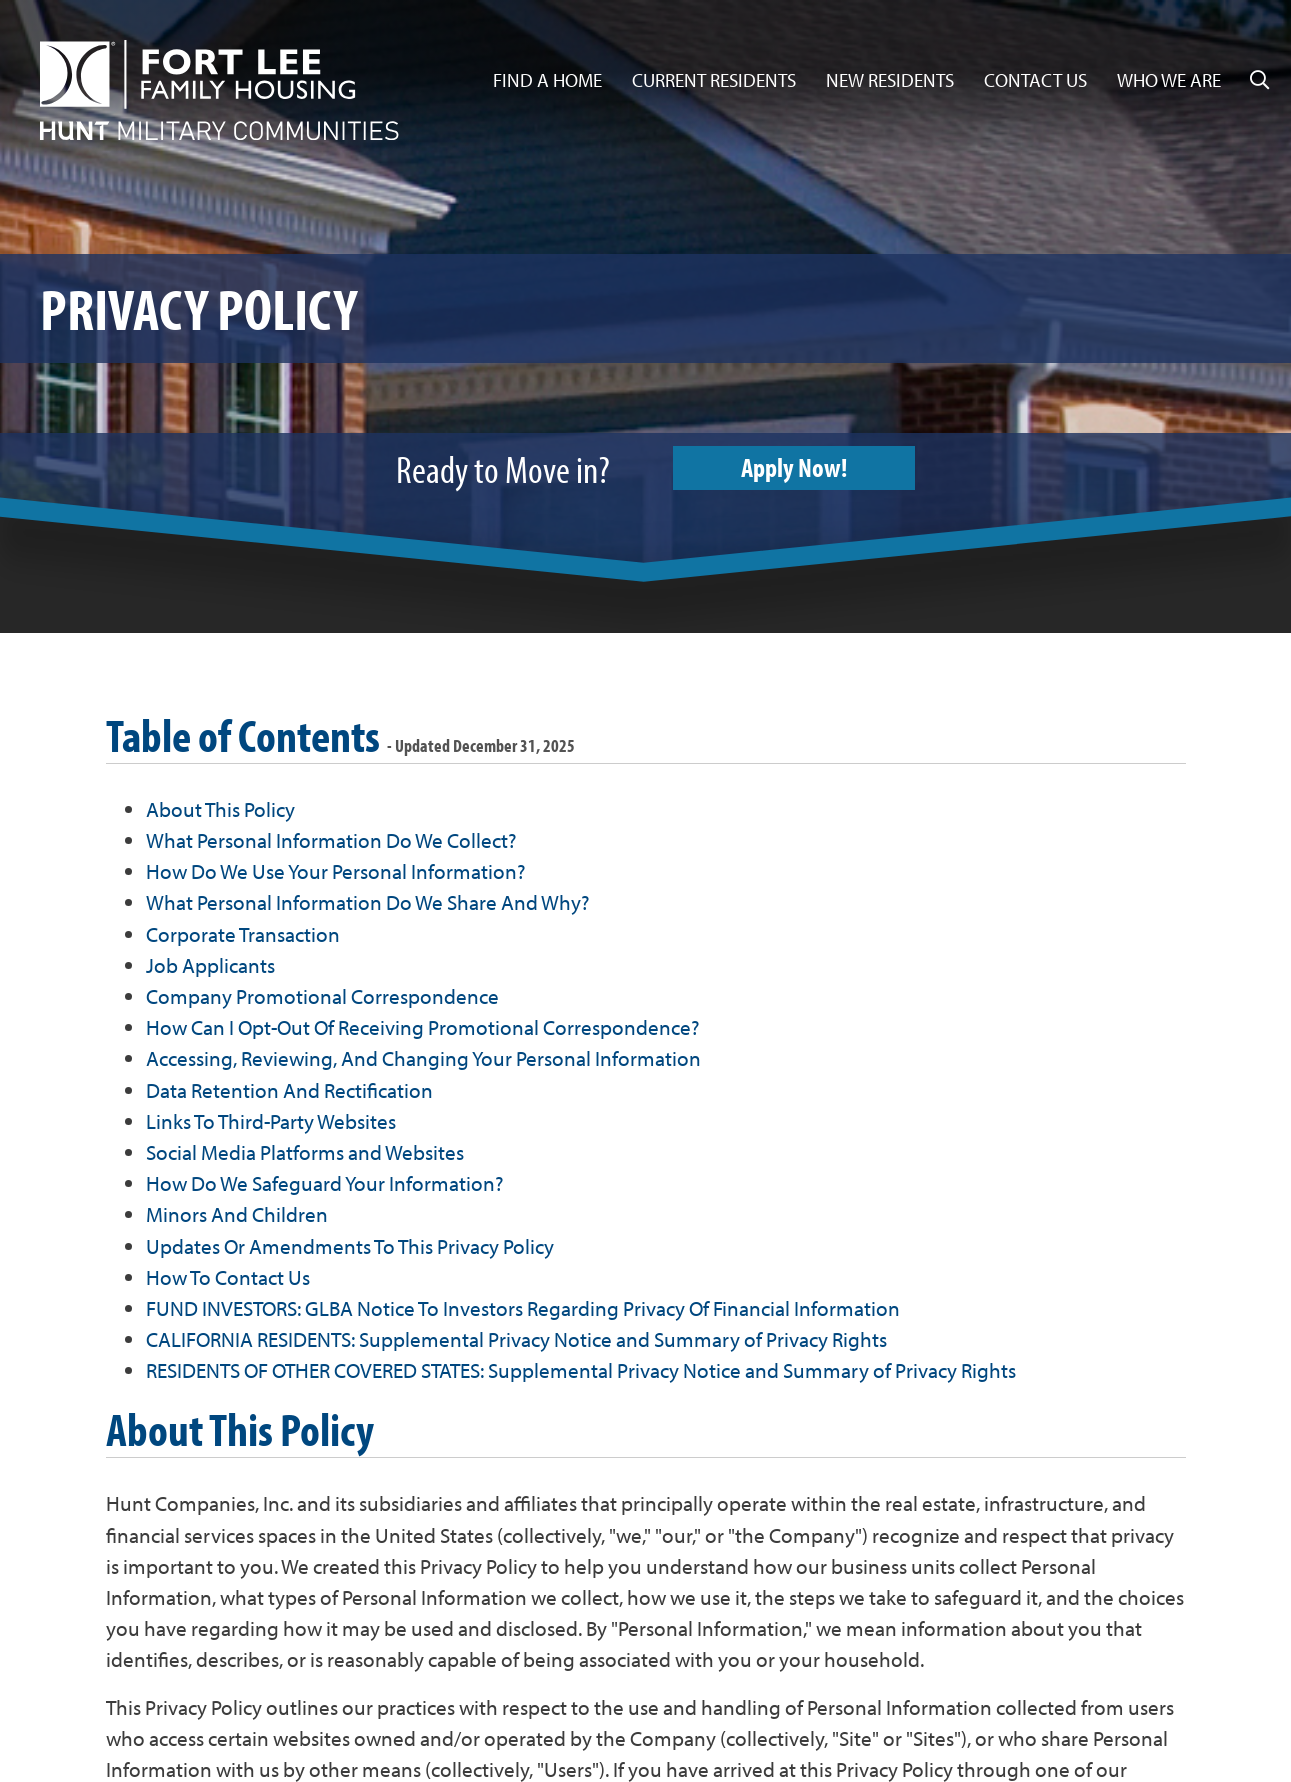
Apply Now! (803, 469)
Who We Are (1169, 80)
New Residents (890, 80)
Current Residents (714, 80)
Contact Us (1035, 80)
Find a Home (547, 80)
